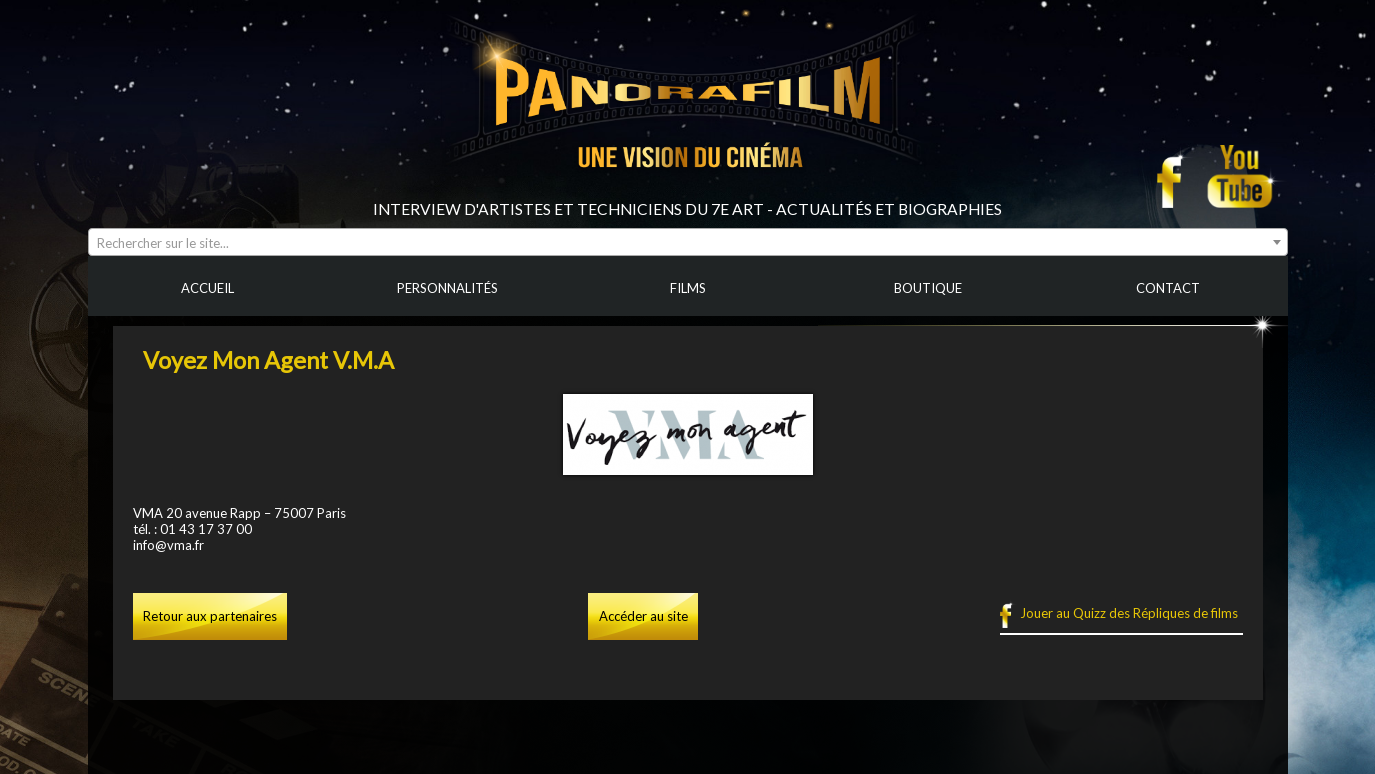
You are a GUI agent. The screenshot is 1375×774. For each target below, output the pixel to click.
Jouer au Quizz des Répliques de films (1129, 613)
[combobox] (688, 242)
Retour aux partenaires (210, 616)
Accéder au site (643, 616)
